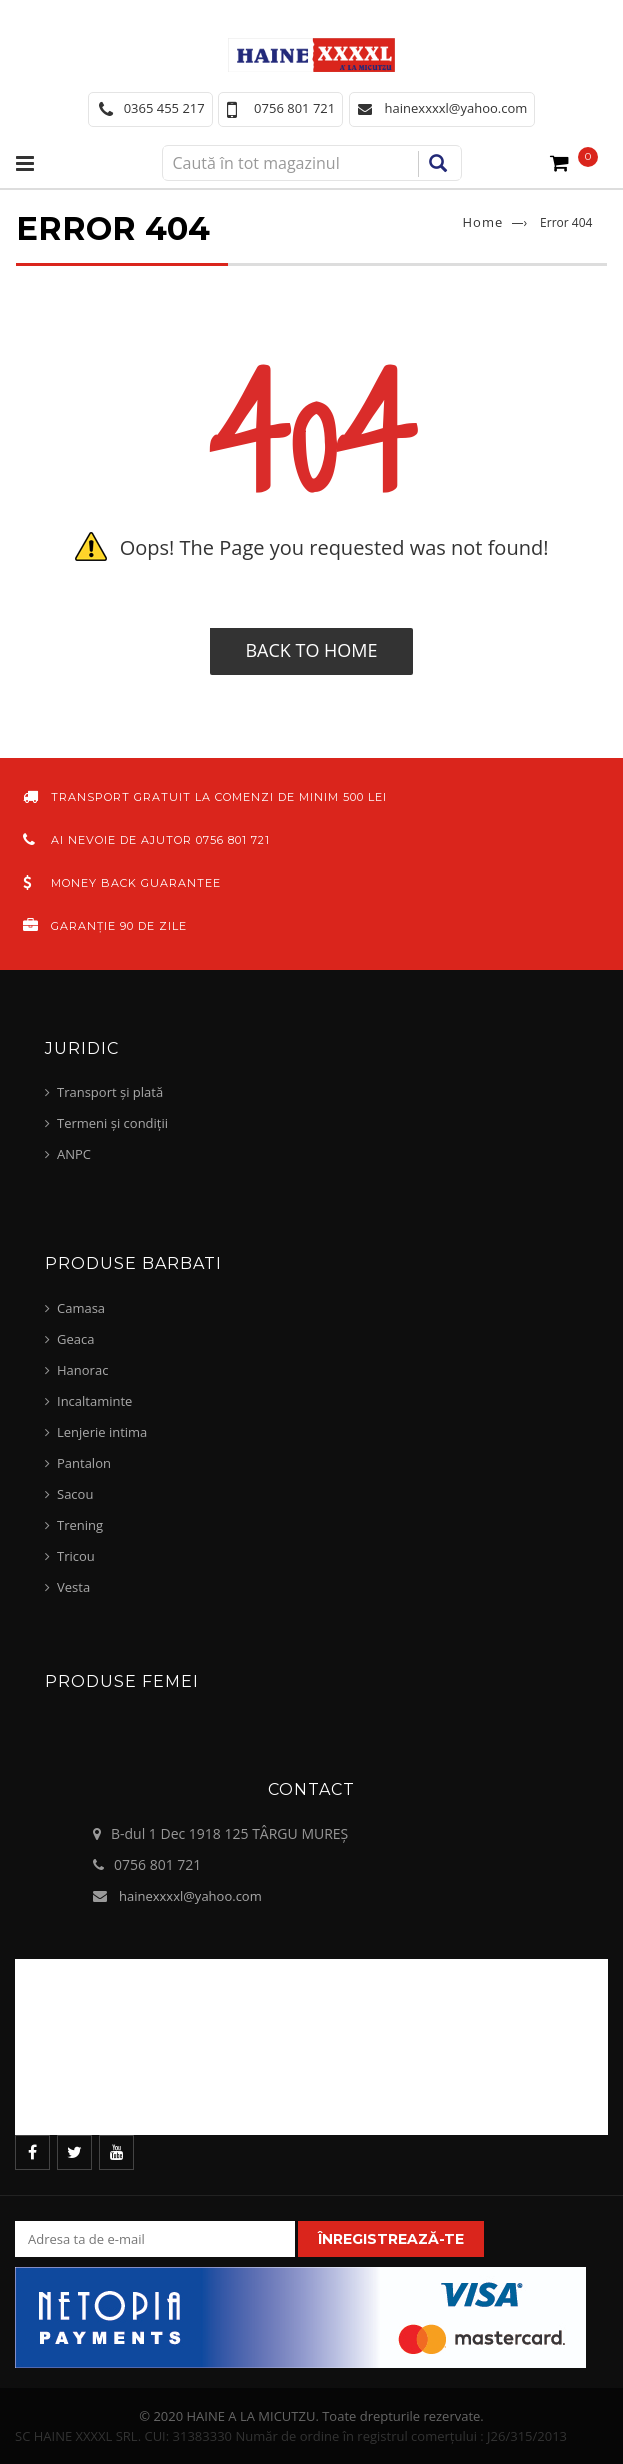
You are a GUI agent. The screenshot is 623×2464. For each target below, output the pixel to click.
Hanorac (82, 1370)
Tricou (76, 1556)
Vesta (73, 1587)
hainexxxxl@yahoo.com (190, 1896)
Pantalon (84, 1463)
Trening (80, 1525)
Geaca (75, 1339)
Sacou (75, 1494)
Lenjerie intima (102, 1432)
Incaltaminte (94, 1401)
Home (483, 222)
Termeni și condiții (112, 1123)
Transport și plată (110, 1092)
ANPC (74, 1154)
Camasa (81, 1308)
